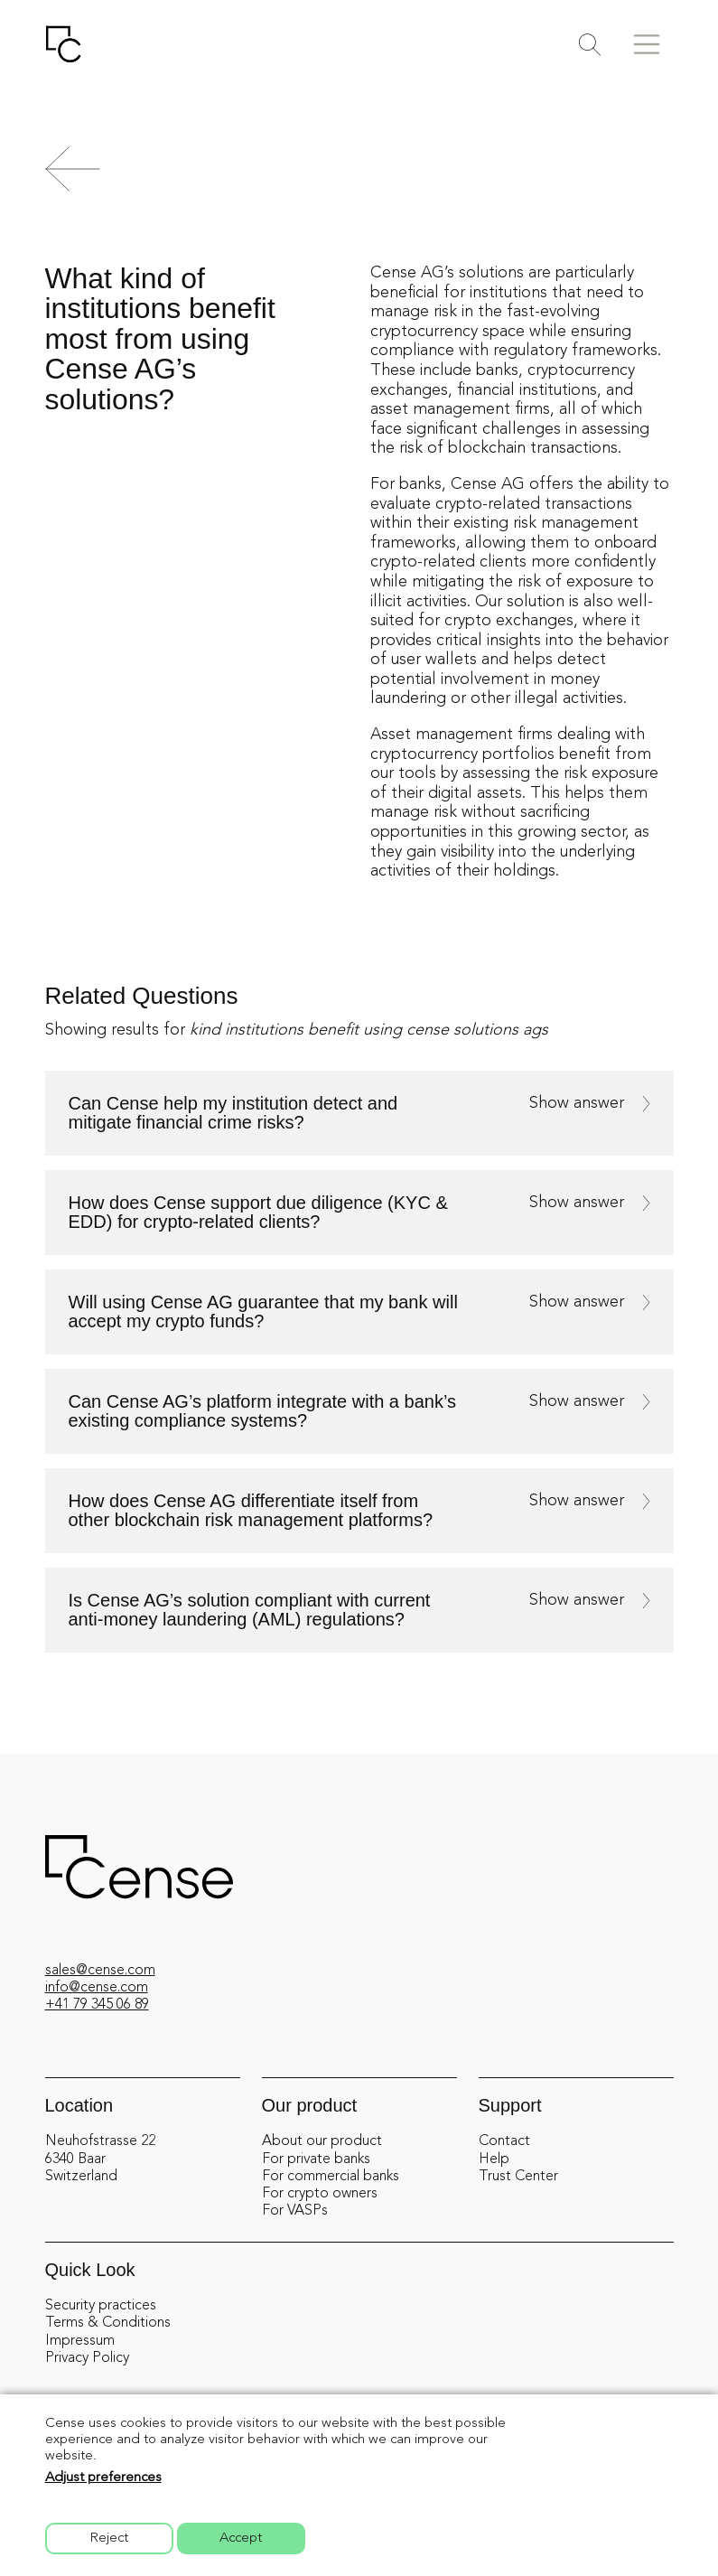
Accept (240, 2538)
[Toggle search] (589, 44)
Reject (109, 2538)
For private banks (316, 2159)
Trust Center (518, 2176)
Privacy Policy (87, 2358)
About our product (322, 2141)
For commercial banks (330, 2176)
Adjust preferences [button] (103, 2478)
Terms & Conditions (108, 2323)
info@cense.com (96, 1988)
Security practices (100, 2306)
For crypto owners (320, 2194)
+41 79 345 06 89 (97, 2005)
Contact (504, 2141)
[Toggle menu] (647, 44)
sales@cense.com (100, 1970)
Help (494, 2159)
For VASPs (295, 2211)
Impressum (80, 2341)
